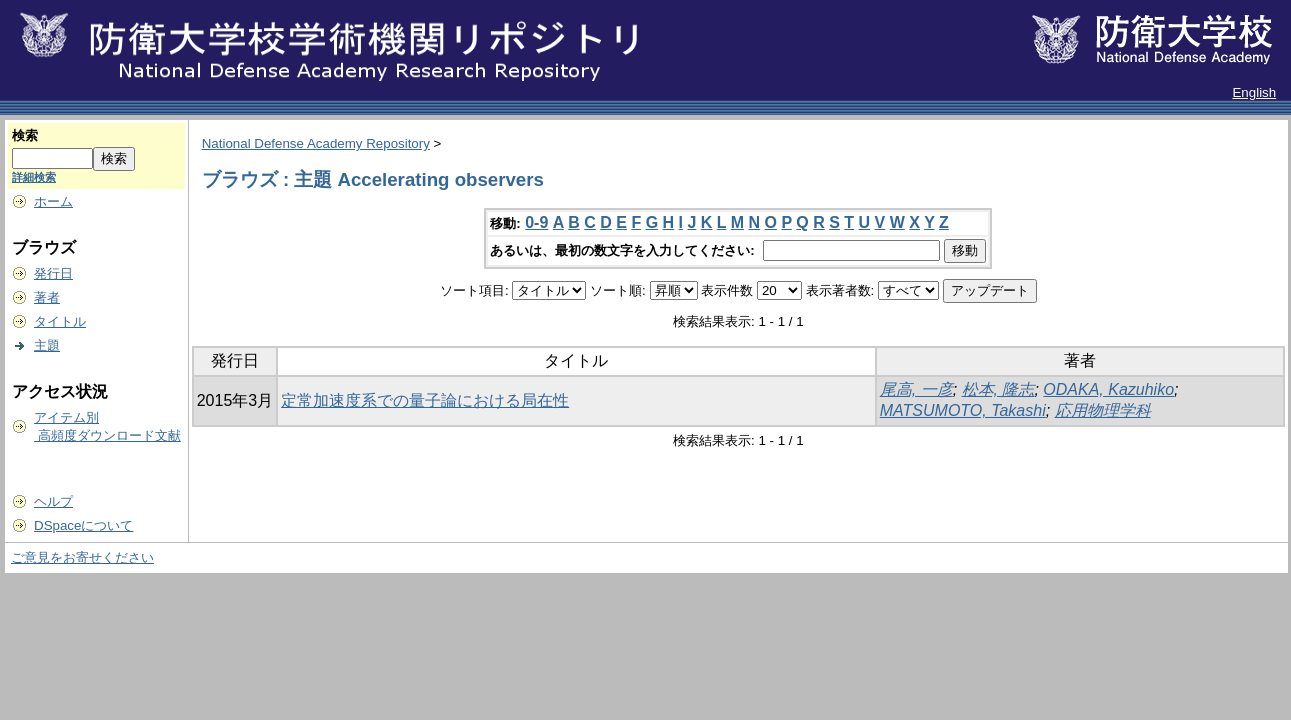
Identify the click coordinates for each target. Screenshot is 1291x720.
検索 (25, 135)
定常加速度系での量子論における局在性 (425, 400)
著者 (47, 297)
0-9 (536, 222)
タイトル (60, 321)
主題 (47, 345)
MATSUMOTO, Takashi (963, 410)
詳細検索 (34, 177)
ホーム (53, 201)
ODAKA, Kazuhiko (1108, 389)
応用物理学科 (1103, 410)
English (1254, 92)
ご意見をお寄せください (82, 557)
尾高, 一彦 (916, 389)
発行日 (53, 273)
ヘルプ (53, 501)
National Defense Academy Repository (316, 143)
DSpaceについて (83, 525)
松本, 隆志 (998, 389)
